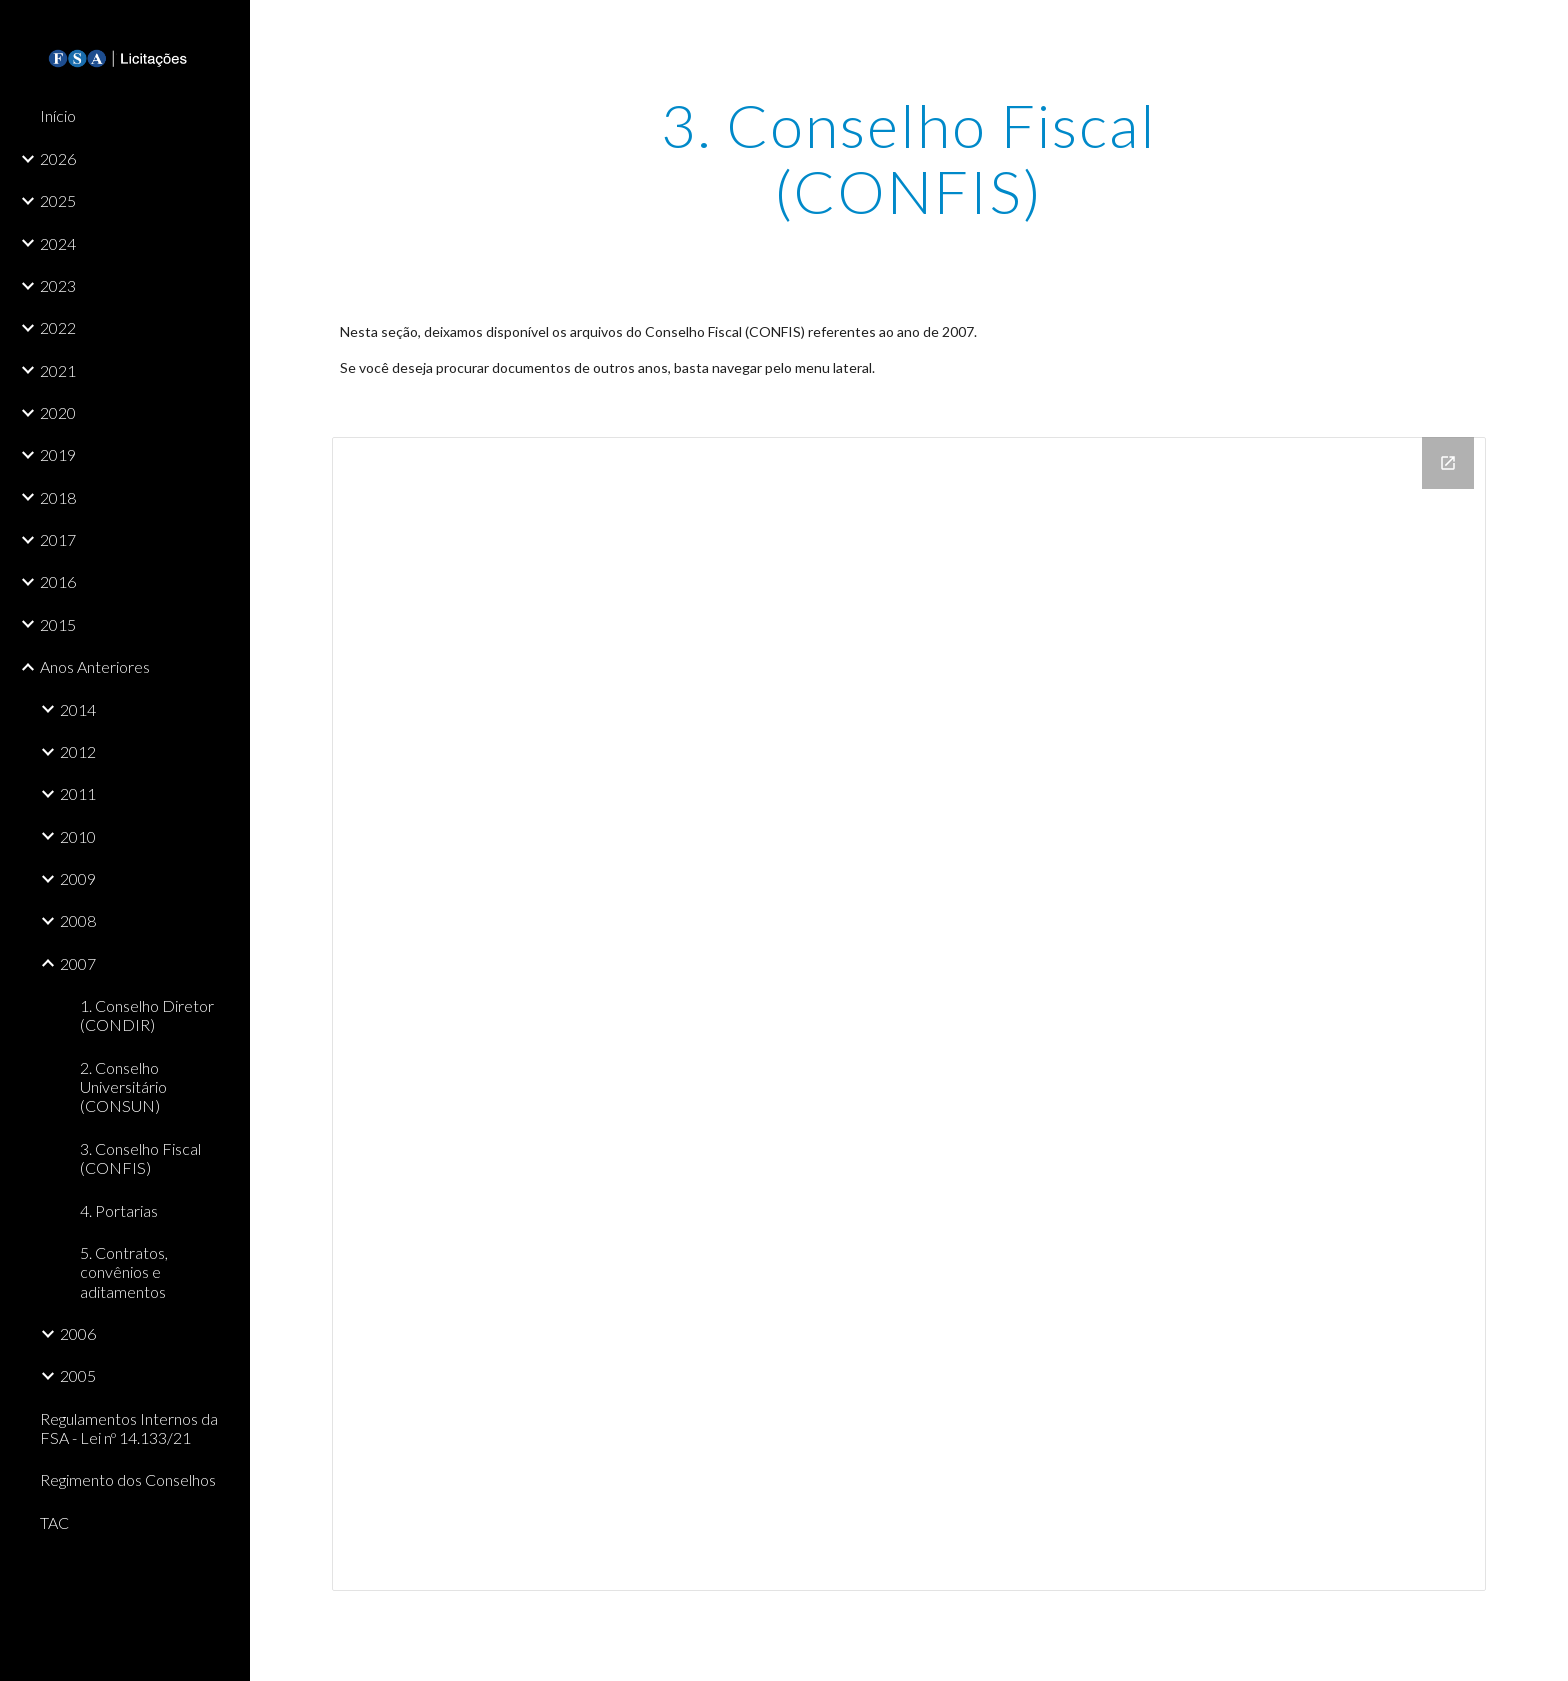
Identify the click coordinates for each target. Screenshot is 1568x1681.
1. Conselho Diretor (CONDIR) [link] (147, 1015)
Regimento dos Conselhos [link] (128, 1479)
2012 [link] (78, 751)
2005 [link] (78, 1375)
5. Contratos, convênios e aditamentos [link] (124, 1272)
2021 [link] (58, 370)
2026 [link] (58, 158)
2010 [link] (78, 836)
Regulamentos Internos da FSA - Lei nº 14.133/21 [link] (129, 1428)
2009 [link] (78, 878)
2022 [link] (58, 327)
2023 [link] (58, 285)
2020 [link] (58, 412)
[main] (909, 158)
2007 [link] (78, 963)
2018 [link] (58, 497)
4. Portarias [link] (119, 1210)
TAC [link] (54, 1522)
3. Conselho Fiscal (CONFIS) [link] (140, 1158)
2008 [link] (78, 920)
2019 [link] (58, 454)
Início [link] (58, 115)
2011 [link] (78, 793)
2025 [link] (58, 200)
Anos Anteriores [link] (95, 666)
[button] (1544, 28)
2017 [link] (58, 539)
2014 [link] (78, 709)
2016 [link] (58, 581)
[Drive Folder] (909, 1014)
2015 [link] (58, 624)
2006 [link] (78, 1333)
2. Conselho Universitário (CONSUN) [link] (123, 1087)
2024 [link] (58, 243)
